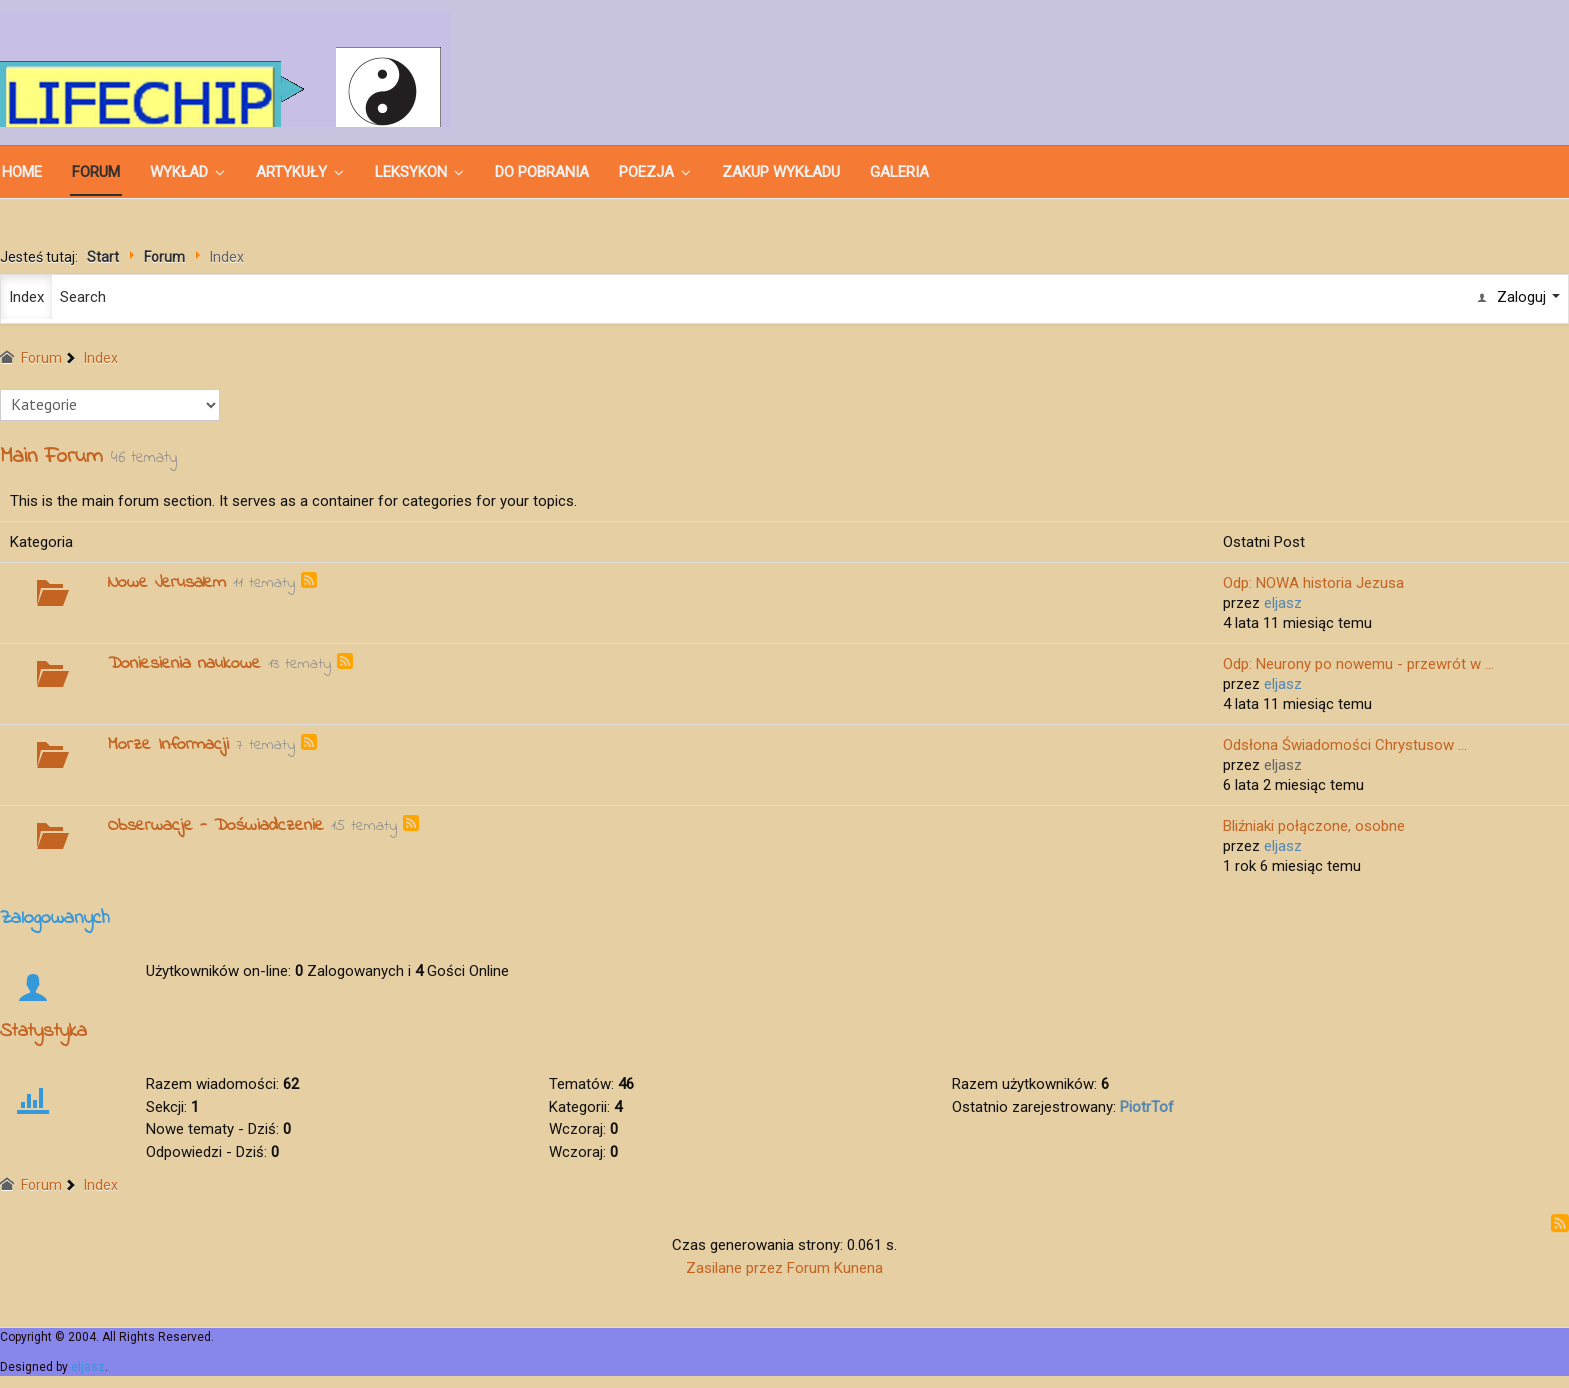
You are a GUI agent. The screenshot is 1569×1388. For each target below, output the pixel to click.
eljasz (88, 1367)
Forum (96, 172)
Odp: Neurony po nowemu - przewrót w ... (1358, 664)
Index (26, 297)
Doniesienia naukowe (184, 664)
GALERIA (899, 172)
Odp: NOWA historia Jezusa (1313, 583)
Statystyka (43, 1031)
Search (83, 297)
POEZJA (646, 172)
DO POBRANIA (542, 172)
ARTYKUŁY (291, 172)
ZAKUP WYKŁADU (781, 172)
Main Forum (51, 457)
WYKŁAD (179, 172)
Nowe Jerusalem (167, 583)
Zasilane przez (734, 1268)
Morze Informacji (168, 745)
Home (22, 172)
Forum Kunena (835, 1268)
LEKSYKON (411, 172)
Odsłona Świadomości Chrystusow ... (1345, 745)
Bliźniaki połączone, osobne (1314, 826)
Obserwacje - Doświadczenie (216, 826)
